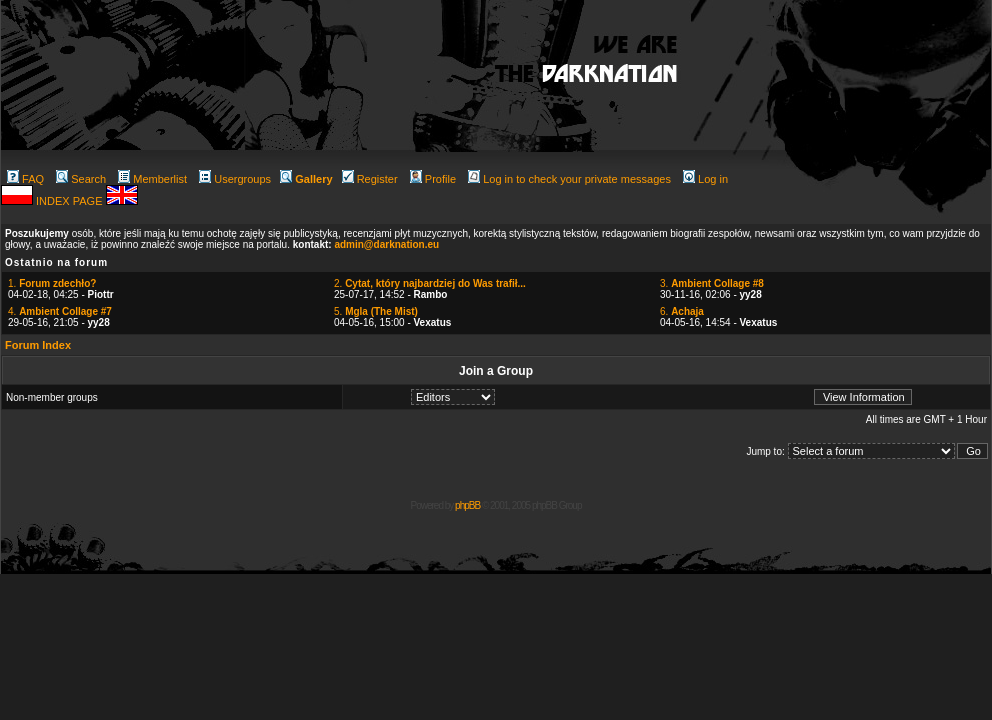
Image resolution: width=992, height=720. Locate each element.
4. (60, 311)
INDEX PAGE (70, 201)
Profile (433, 179)
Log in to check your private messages (569, 179)
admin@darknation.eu (386, 244)
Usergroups (235, 179)
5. (376, 311)
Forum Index (38, 345)
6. (682, 311)
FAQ (25, 179)
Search (81, 179)
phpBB (467, 505)
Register (370, 179)
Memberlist (152, 179)
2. (430, 283)
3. (712, 283)
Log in (705, 179)
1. (52, 283)
